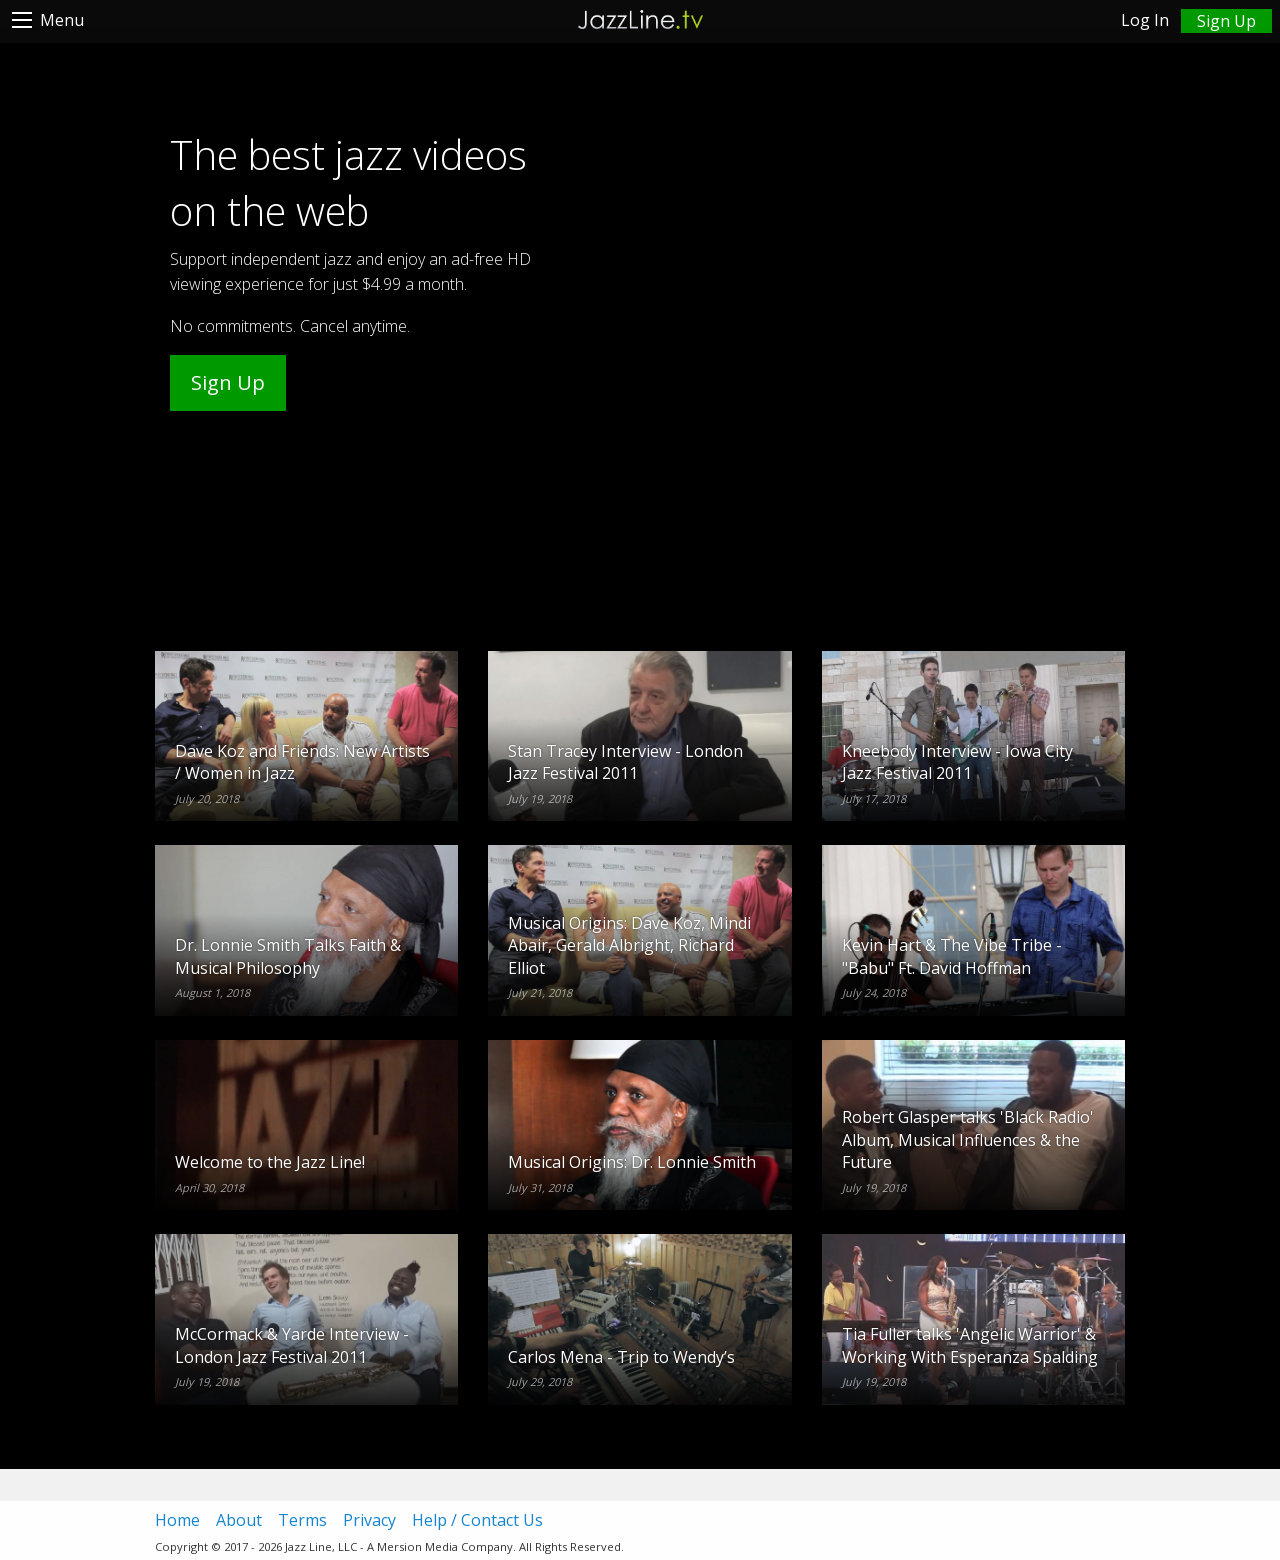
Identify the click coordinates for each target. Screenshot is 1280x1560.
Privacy (369, 1520)
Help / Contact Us (477, 1520)
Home (177, 1520)
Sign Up (228, 382)
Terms (302, 1520)
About (239, 1520)
